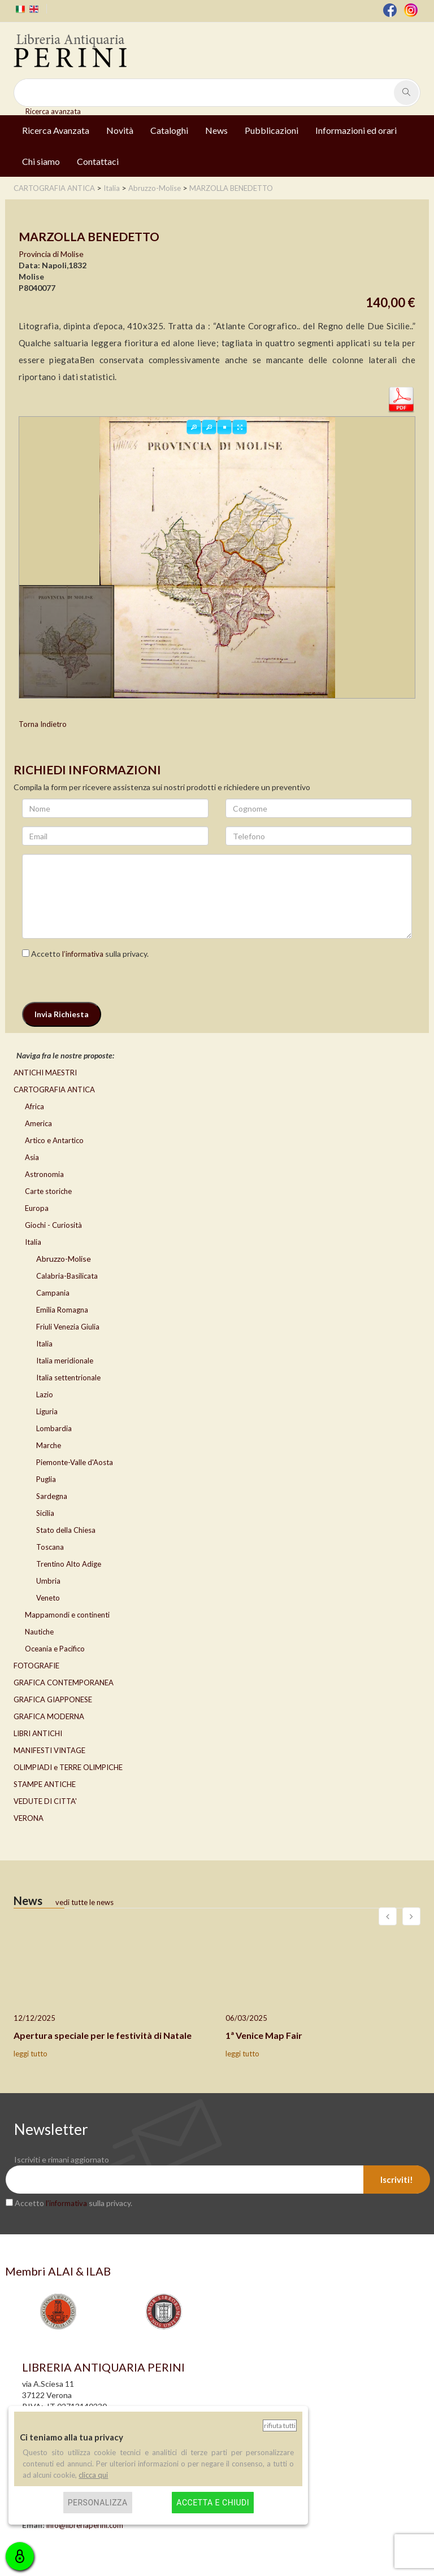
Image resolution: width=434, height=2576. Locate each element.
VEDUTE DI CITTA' (45, 1801)
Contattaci (98, 161)
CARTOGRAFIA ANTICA (54, 1089)
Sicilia (45, 1513)
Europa (37, 1208)
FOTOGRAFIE (36, 1665)
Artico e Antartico (54, 1140)
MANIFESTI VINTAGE (49, 1750)
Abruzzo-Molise (63, 1258)
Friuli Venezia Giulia (67, 1326)
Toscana (50, 1546)
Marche (48, 1445)
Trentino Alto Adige (68, 1563)
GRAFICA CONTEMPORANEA (64, 1682)
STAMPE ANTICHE (45, 1784)
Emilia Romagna (62, 1309)
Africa (34, 1106)
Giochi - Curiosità (53, 1225)
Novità (119, 130)
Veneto (48, 1597)
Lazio (44, 1394)
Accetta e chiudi (213, 2502)
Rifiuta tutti (280, 2425)
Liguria (47, 1411)
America (38, 1123)
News (216, 130)
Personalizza (97, 2502)
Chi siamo (41, 161)
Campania (53, 1292)
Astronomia (44, 1174)
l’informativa (82, 953)
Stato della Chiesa (66, 1530)
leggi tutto (30, 2053)
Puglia (46, 1479)
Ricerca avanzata (53, 111)
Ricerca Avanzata (55, 130)
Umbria (48, 1580)
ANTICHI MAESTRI (45, 1072)
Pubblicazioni (271, 130)
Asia (32, 1157)
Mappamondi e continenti (67, 1614)
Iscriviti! (396, 2179)
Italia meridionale (64, 1360)
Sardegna (51, 1496)
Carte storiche (48, 1191)
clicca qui (93, 2474)
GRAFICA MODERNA (49, 1716)
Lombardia (54, 1428)
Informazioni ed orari (356, 130)
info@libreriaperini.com (84, 2525)
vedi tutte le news (84, 1902)
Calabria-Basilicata (67, 1275)
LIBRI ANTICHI (38, 1733)
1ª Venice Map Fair (263, 2035)
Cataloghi (169, 130)
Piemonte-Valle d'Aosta (74, 1462)
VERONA (29, 1818)
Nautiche (39, 1631)
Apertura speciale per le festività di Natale (103, 2035)
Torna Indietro (43, 724)
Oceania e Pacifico (55, 1648)
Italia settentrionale (68, 1377)
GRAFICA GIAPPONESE (53, 1699)
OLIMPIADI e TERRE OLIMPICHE (68, 1767)
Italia (33, 1241)
